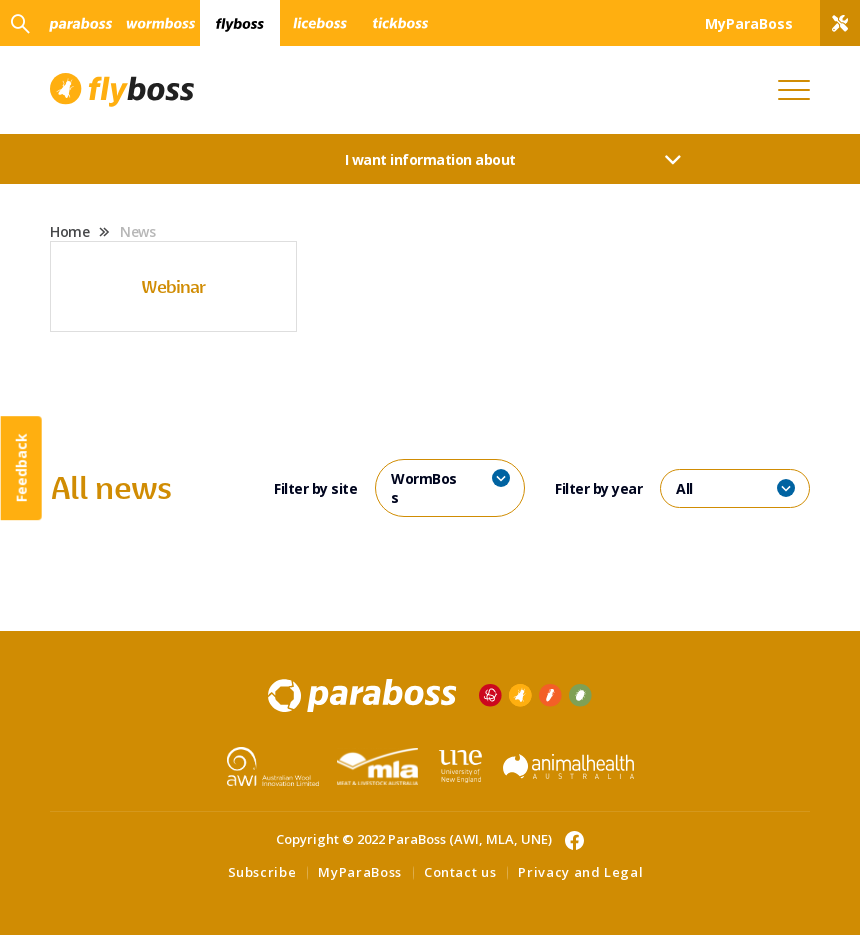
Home (69, 231)
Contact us (460, 872)
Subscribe (262, 872)
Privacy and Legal (580, 872)
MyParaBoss (360, 872)
